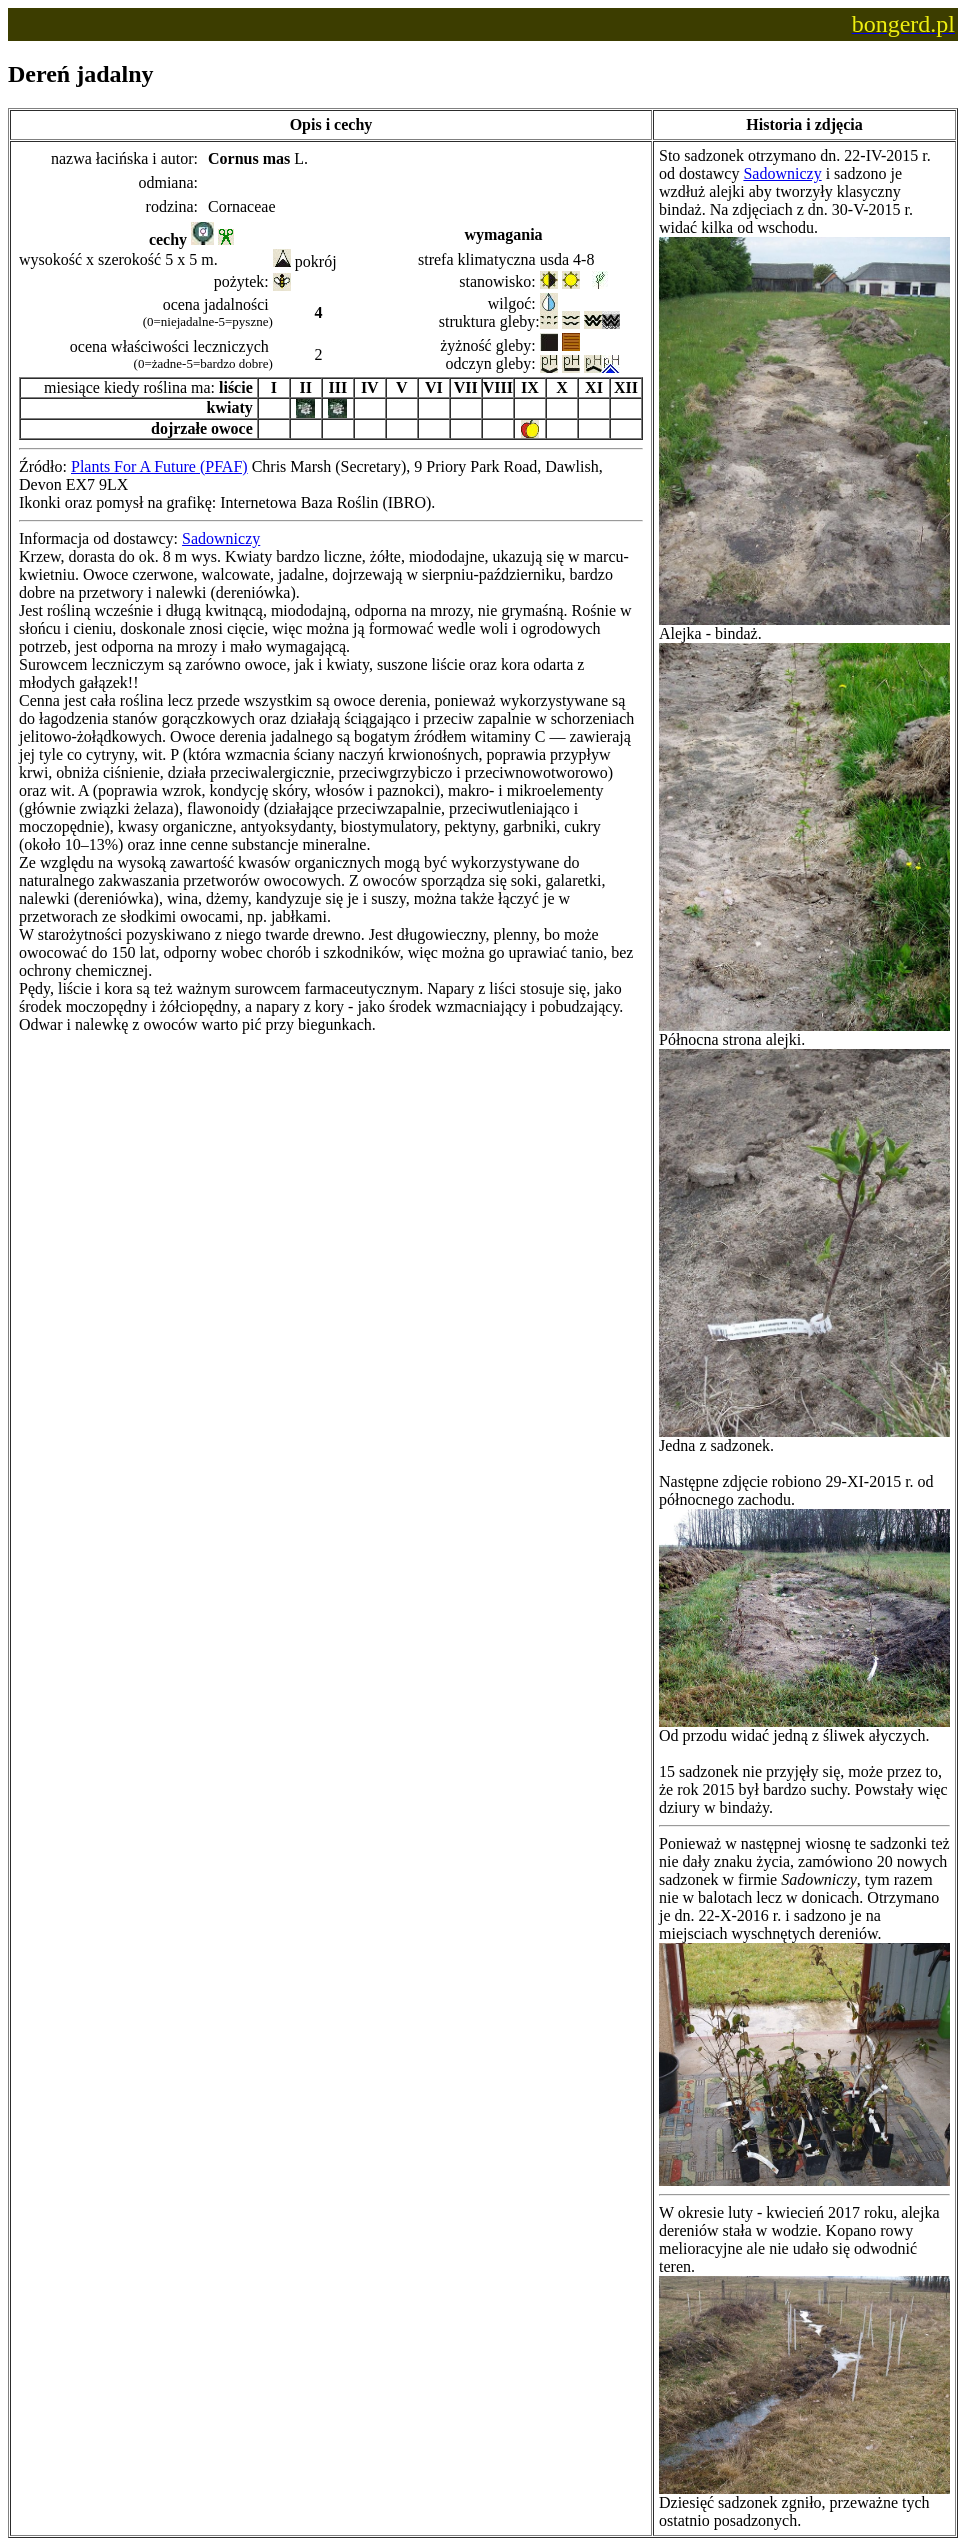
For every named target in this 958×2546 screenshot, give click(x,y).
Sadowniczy (221, 538)
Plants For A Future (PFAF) (159, 466)
